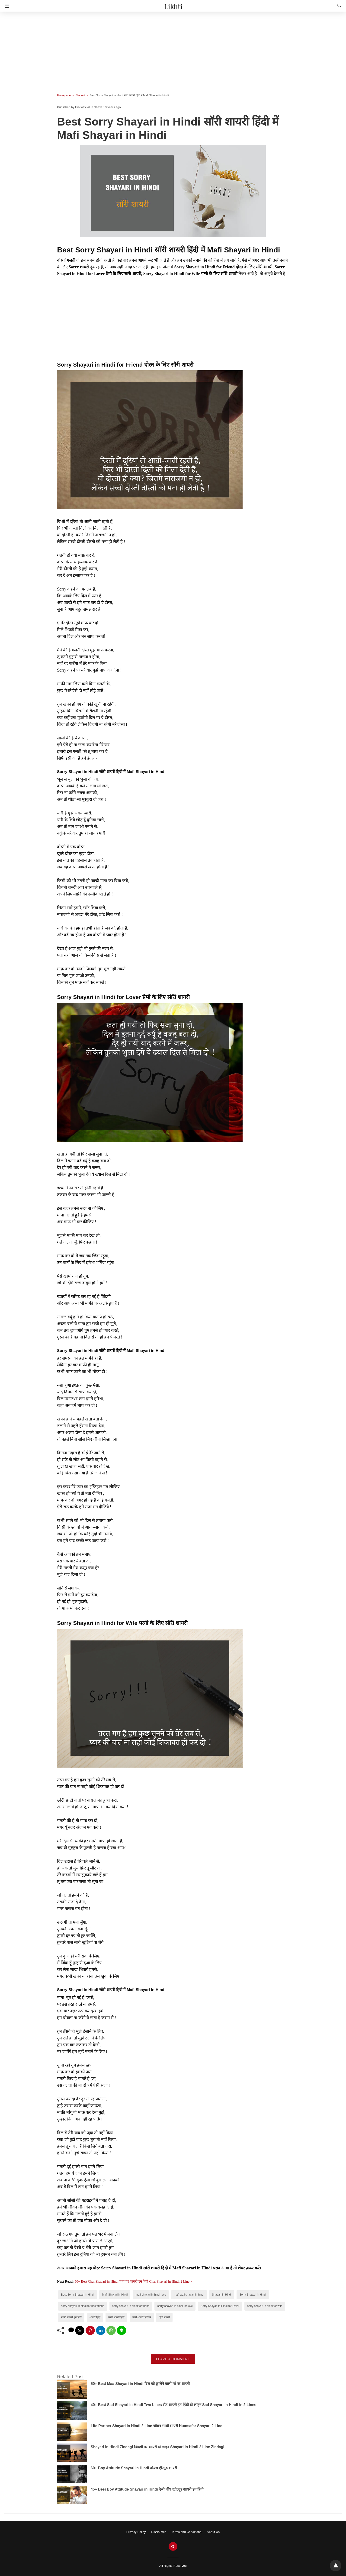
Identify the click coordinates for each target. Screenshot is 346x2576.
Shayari (80, 95)
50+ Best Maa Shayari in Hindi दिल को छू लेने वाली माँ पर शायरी (140, 2384)
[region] (173, 49)
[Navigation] (5, 6)
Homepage (64, 95)
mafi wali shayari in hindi (189, 2294)
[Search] (338, 6)
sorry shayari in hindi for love (175, 2306)
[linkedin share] (100, 2330)
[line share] (121, 2330)
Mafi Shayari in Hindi (115, 2294)
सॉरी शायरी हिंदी (116, 2317)
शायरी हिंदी (95, 2317)
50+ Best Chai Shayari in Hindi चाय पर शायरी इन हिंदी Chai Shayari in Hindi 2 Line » (133, 2281)
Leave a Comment (173, 2359)
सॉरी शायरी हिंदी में (141, 2317)
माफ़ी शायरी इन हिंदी (71, 2317)
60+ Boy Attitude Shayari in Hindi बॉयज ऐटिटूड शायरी (134, 2468)
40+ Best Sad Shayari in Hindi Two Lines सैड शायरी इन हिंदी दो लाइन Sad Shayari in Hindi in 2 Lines (173, 2405)
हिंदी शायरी (164, 2317)
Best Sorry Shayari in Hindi (77, 2294)
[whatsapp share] (111, 2330)
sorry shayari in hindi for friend (131, 2306)
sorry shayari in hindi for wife (264, 2306)
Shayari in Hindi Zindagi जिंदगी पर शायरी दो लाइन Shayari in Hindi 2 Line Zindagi (157, 2447)
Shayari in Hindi (221, 2294)
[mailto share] (79, 2330)
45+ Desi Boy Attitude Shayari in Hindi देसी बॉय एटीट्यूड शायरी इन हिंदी (147, 2489)
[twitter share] (71, 2330)
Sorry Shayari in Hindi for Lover (220, 2306)
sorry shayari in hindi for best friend (82, 2306)
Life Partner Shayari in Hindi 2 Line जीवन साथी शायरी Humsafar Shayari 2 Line (156, 2426)
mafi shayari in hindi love (150, 2294)
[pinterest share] (90, 2330)
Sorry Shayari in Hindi (252, 2294)
